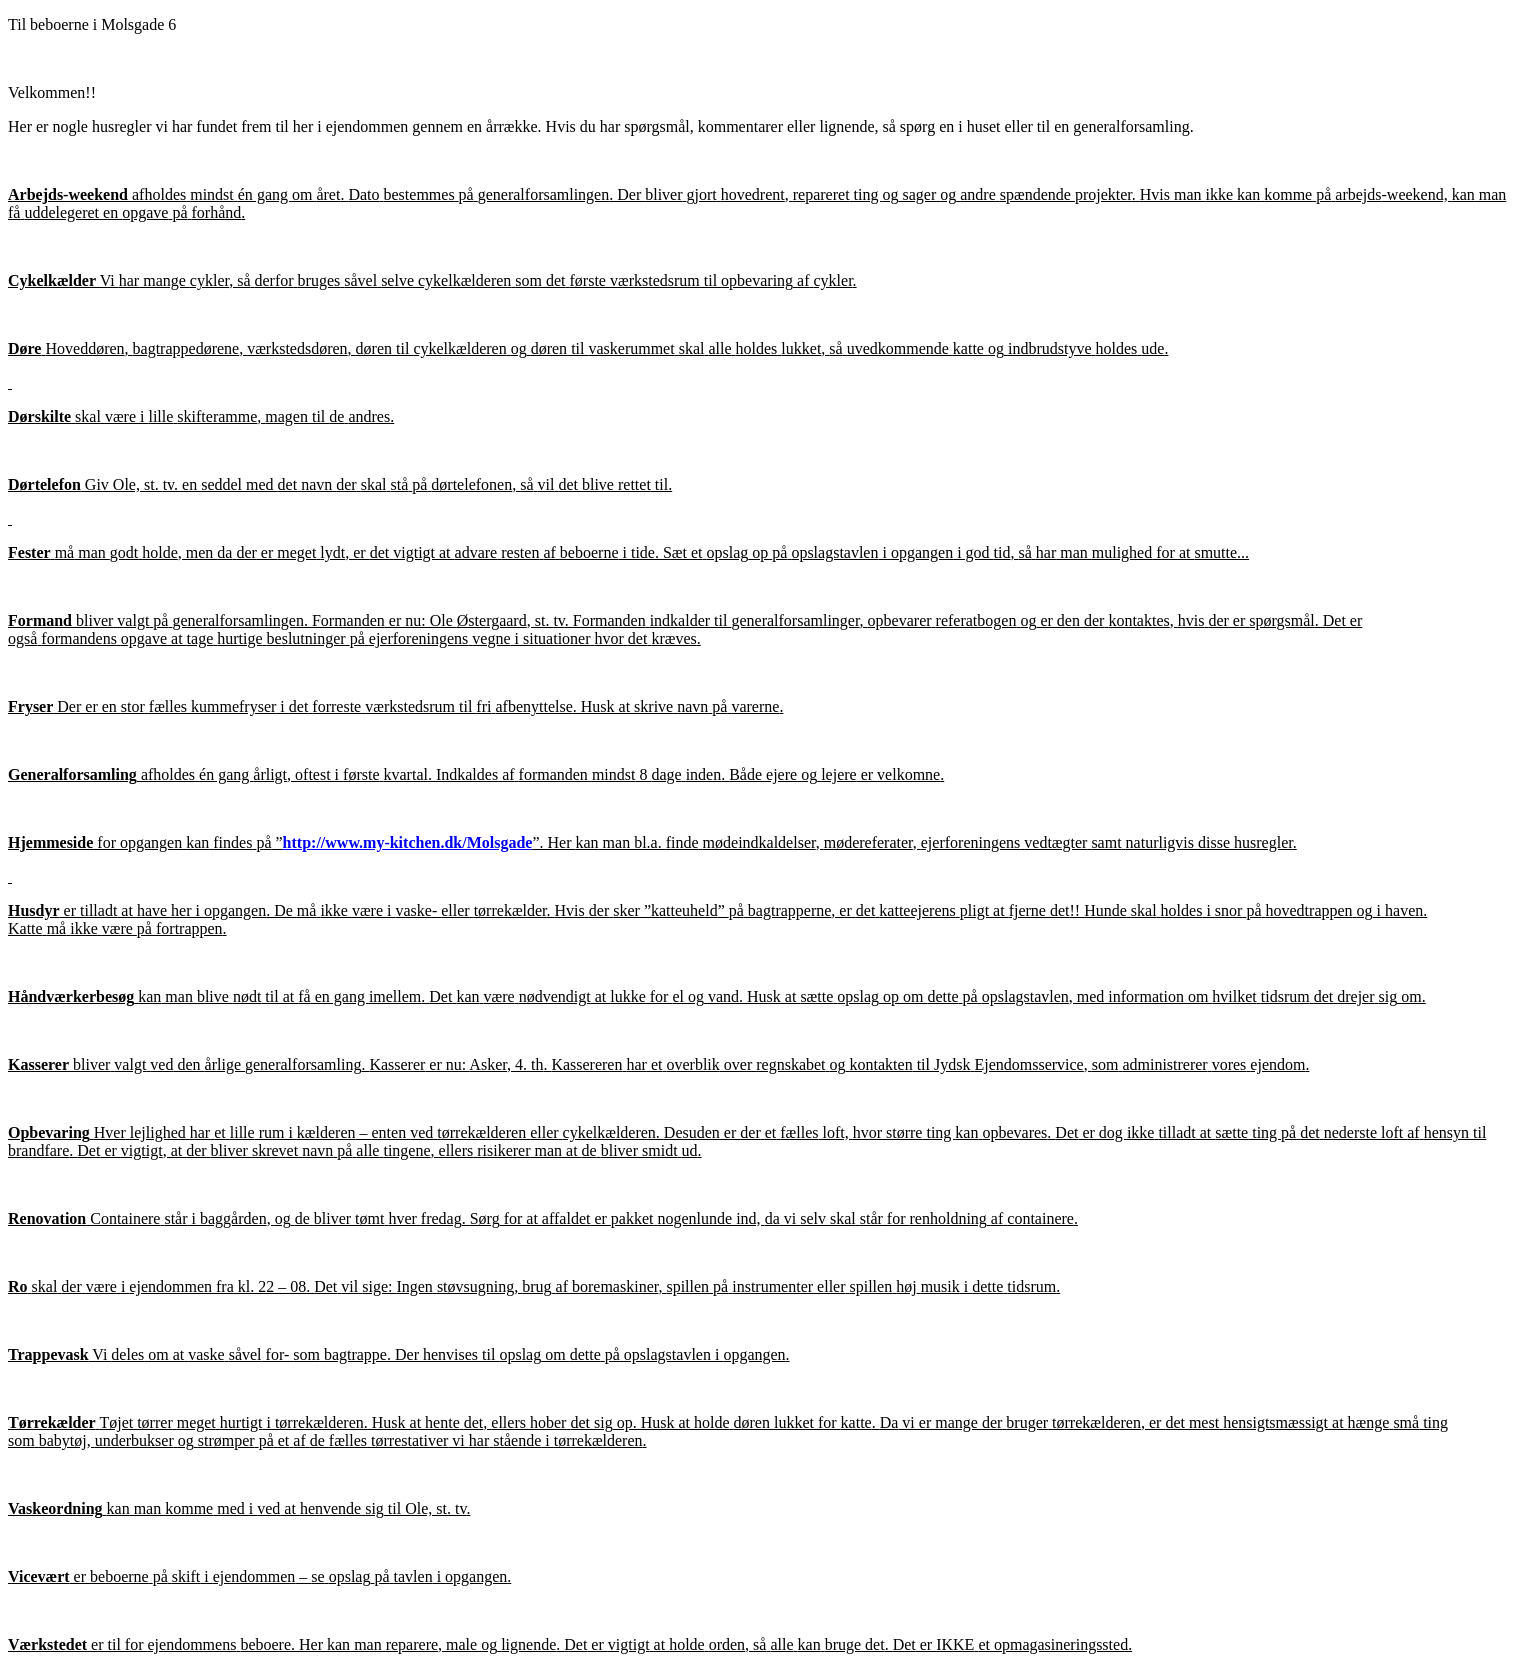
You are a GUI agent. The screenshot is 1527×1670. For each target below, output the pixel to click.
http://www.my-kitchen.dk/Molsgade (408, 842)
